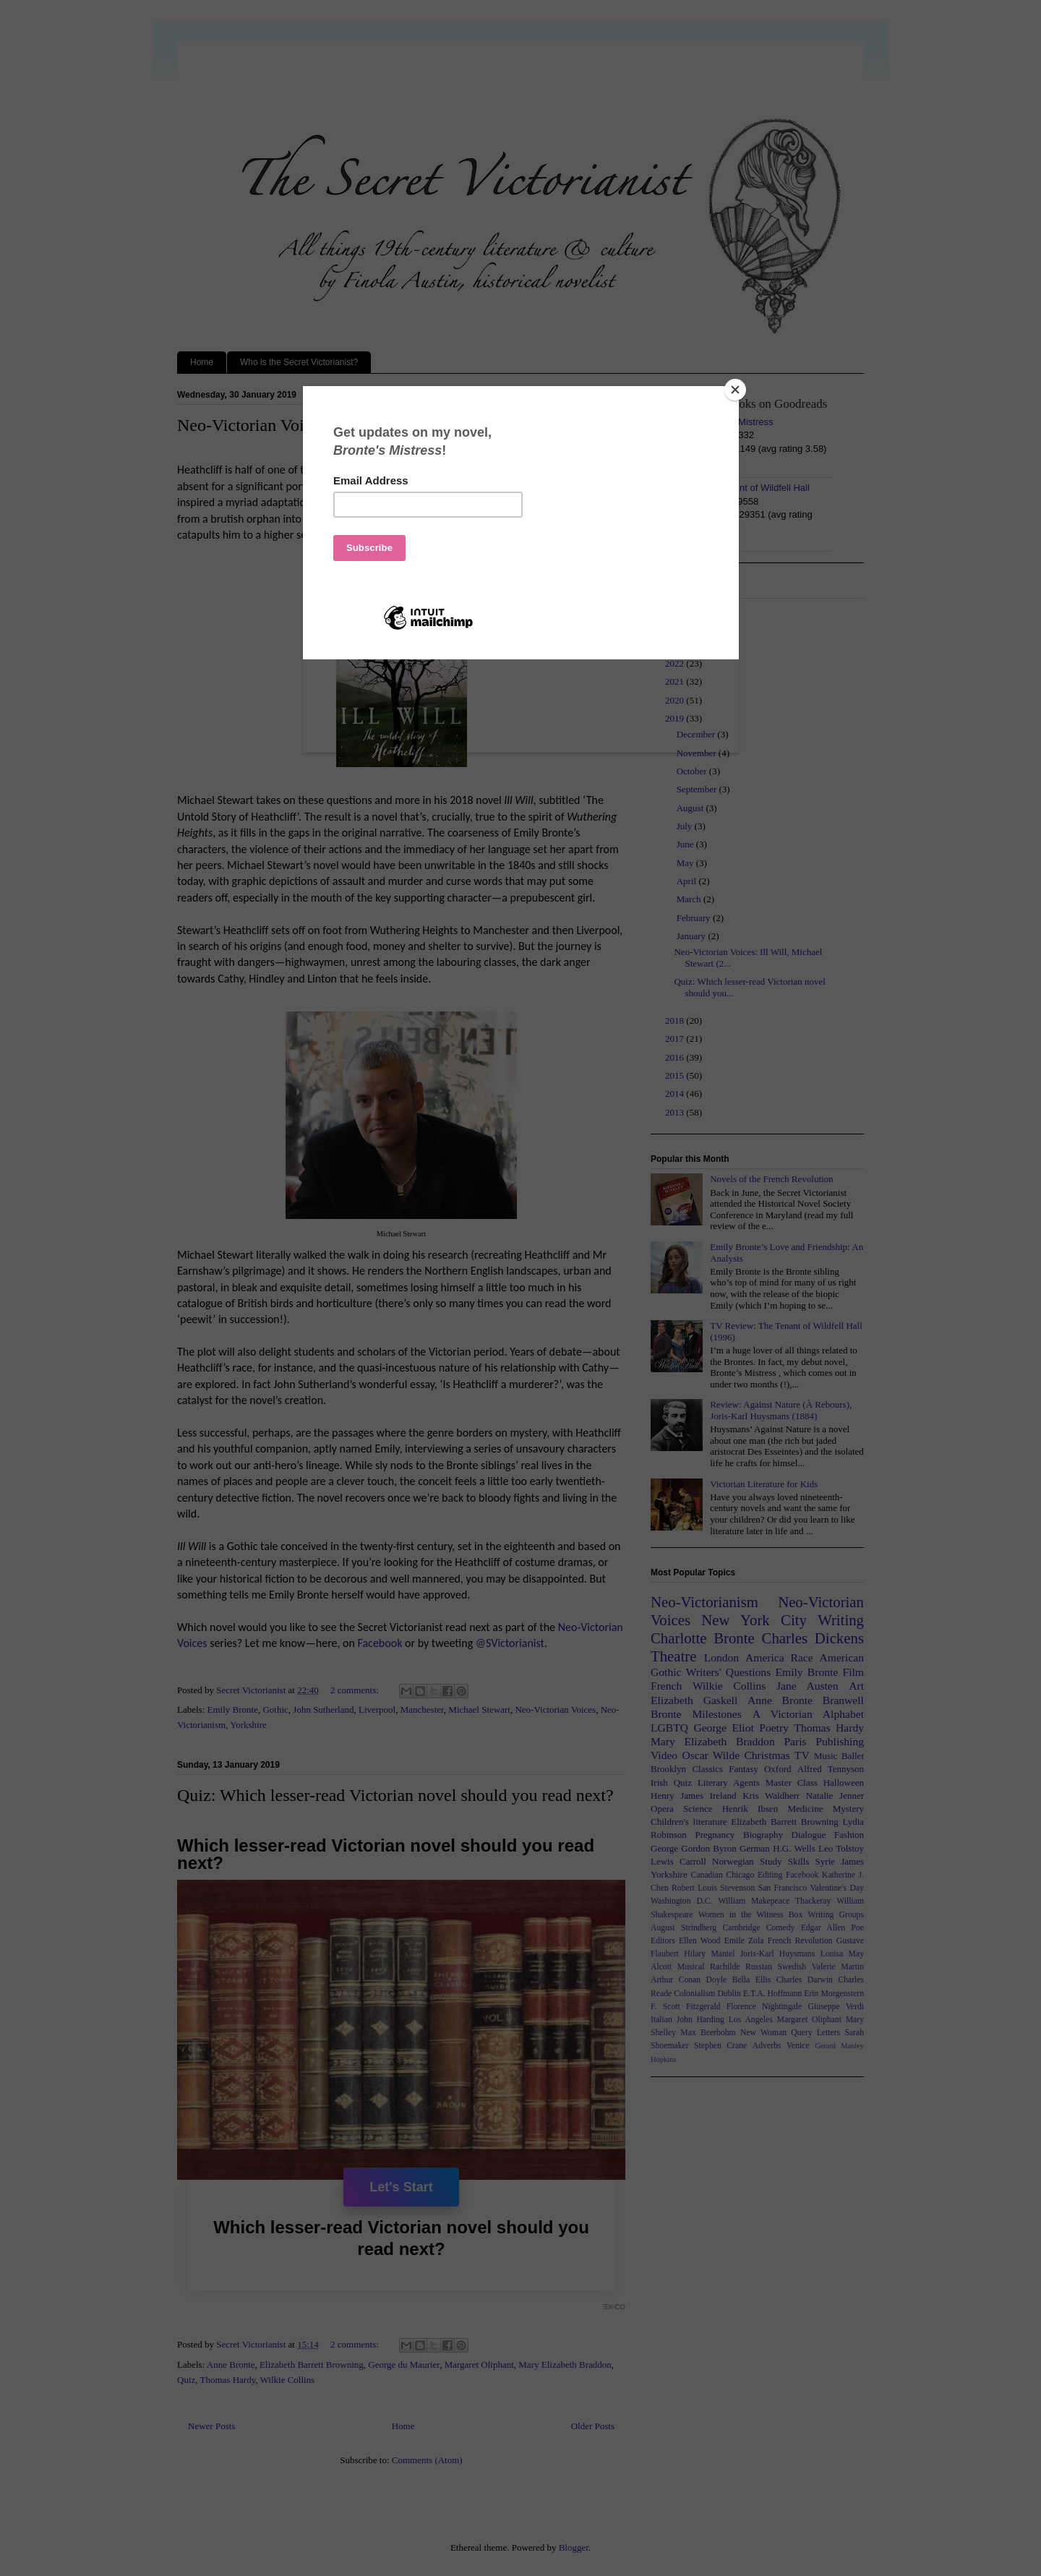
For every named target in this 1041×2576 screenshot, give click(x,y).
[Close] (735, 390)
